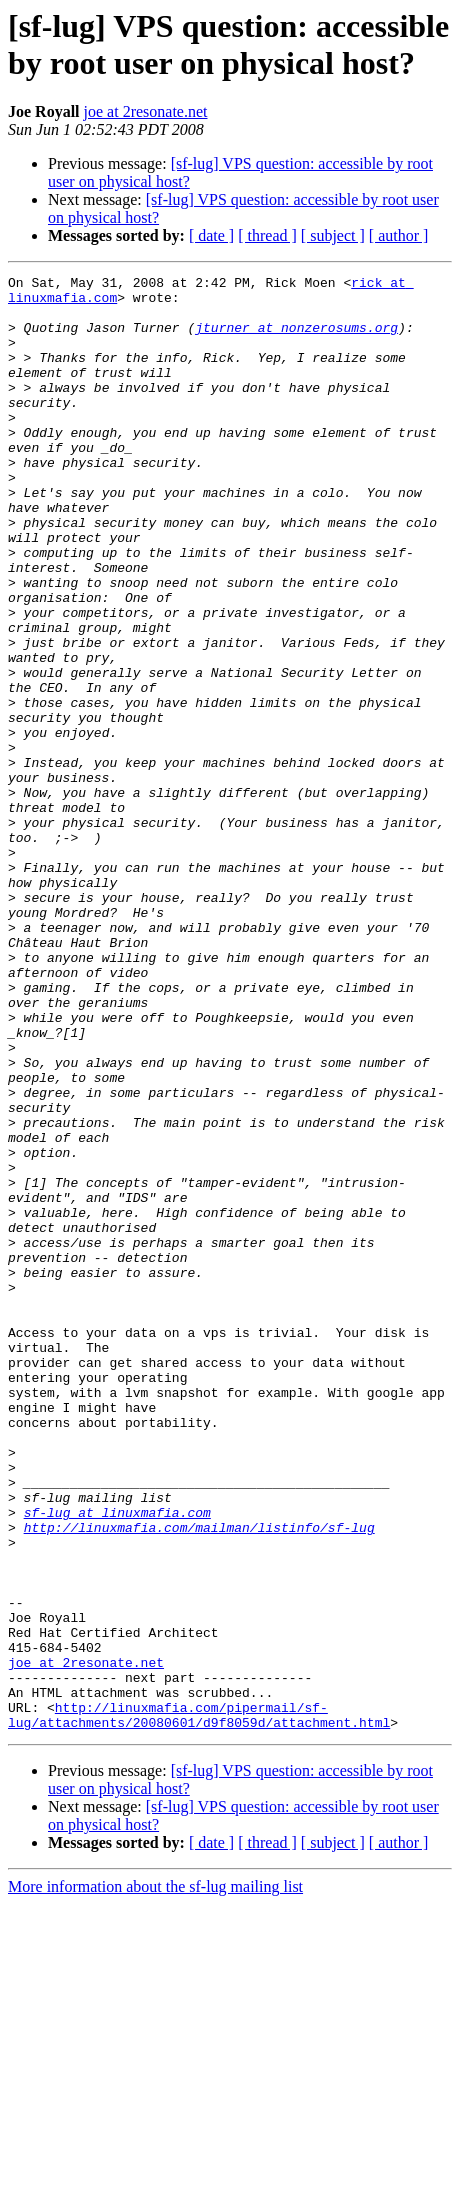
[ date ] (211, 235)
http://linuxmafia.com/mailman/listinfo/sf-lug (199, 1779)
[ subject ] (333, 235)
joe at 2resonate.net (146, 111)
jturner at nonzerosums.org (296, 339)
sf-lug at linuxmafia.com (117, 1761)
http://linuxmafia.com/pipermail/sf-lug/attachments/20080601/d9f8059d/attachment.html (199, 2004)
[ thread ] (267, 235)
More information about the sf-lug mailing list (155, 2177)
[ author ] (399, 235)
